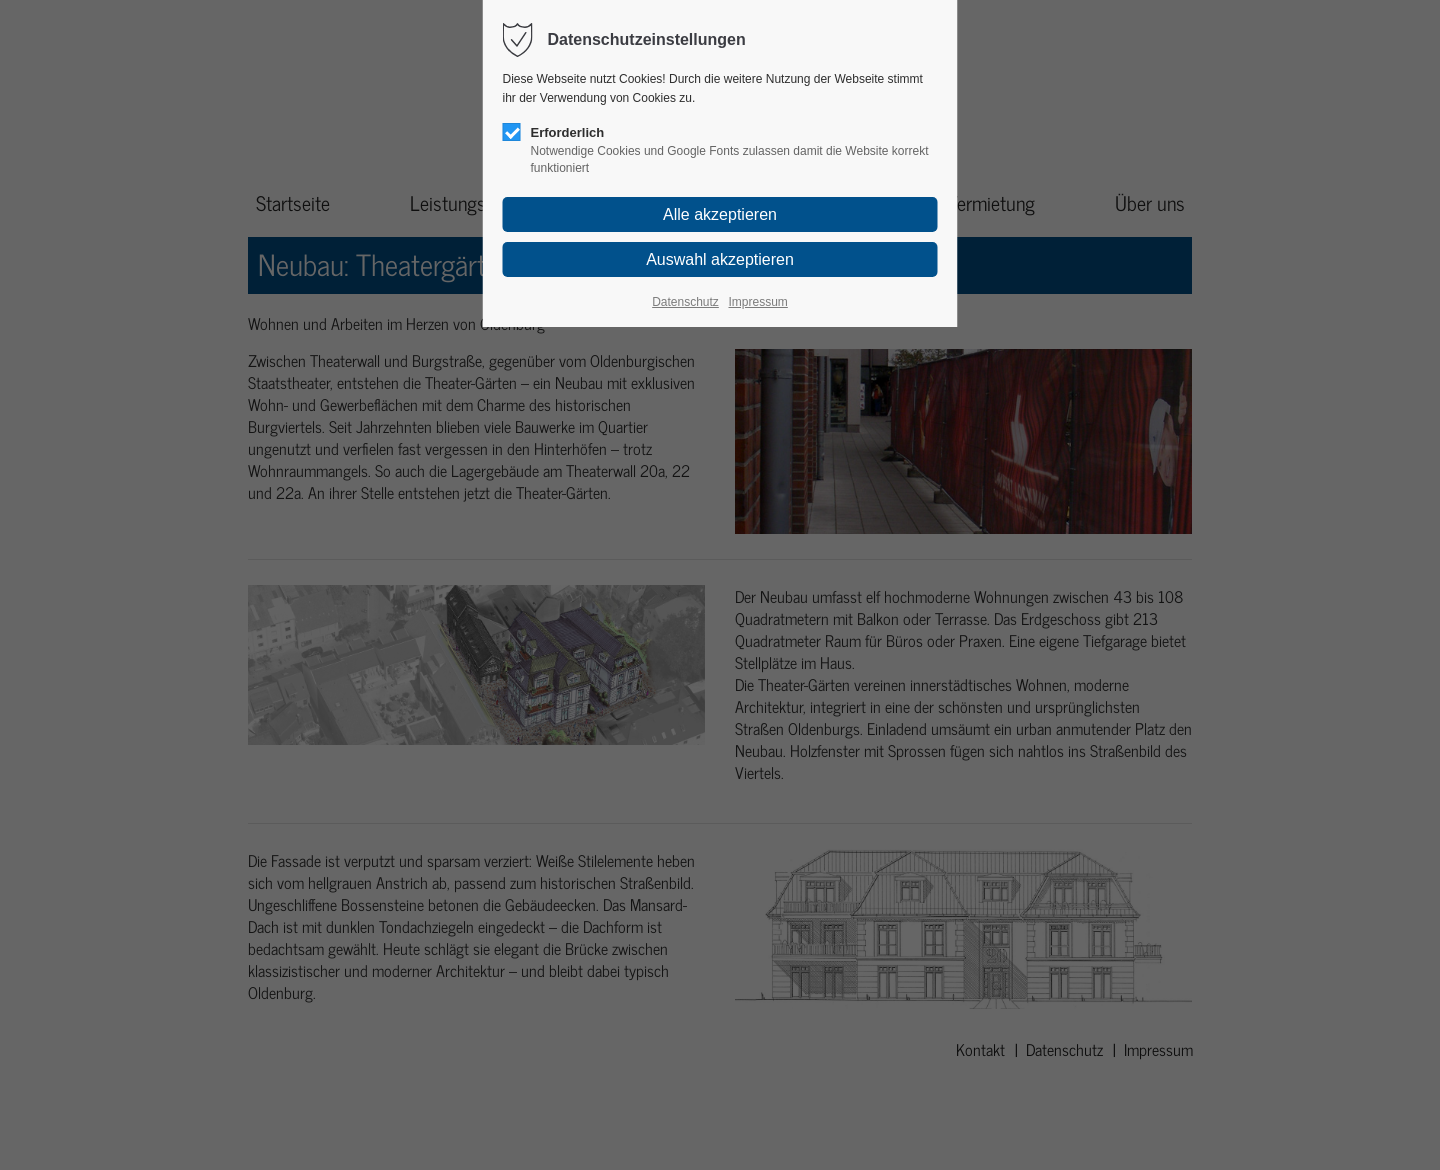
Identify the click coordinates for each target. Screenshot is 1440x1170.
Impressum (757, 302)
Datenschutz (685, 302)
